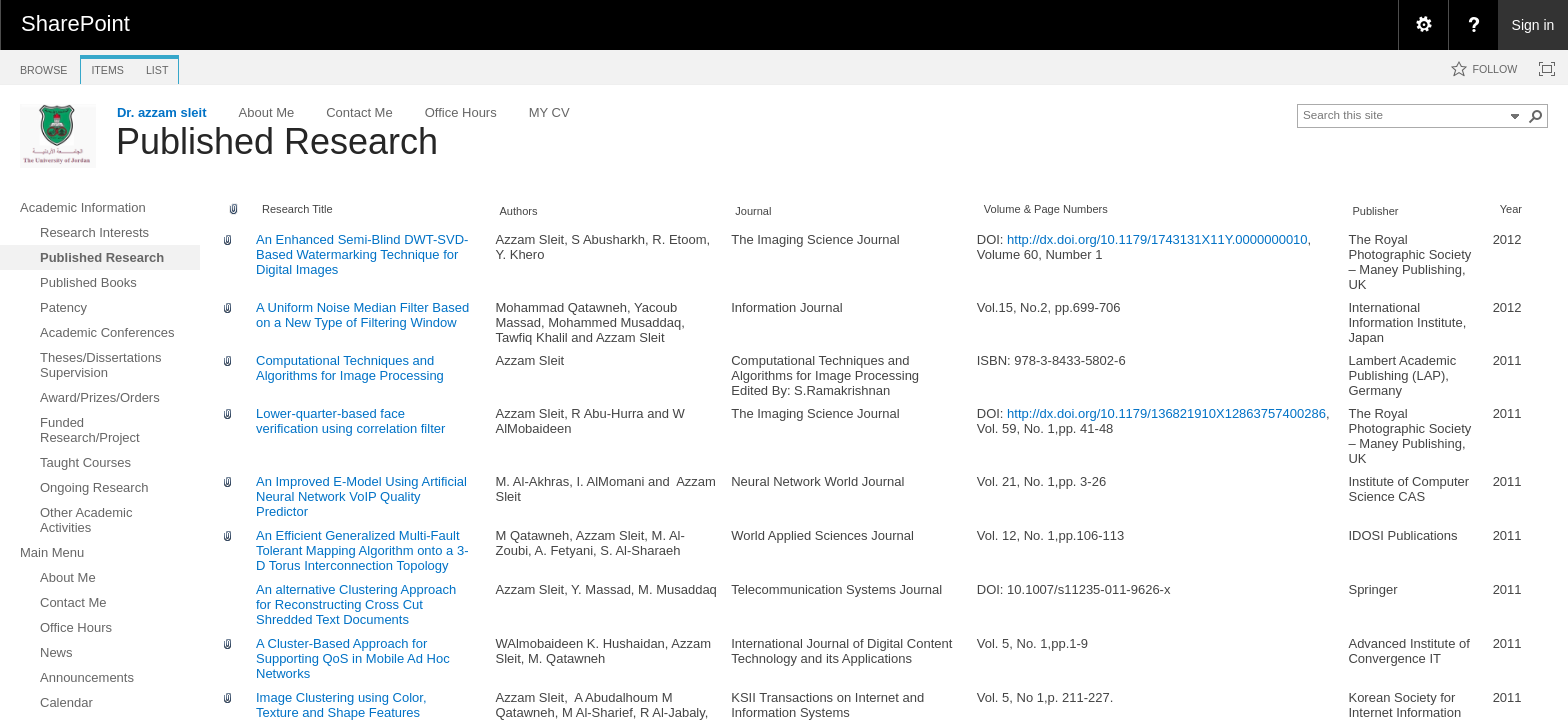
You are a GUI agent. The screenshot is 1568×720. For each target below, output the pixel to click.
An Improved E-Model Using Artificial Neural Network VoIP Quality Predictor (361, 496)
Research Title (297, 209)
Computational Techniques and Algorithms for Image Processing (350, 368)
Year (1511, 209)
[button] (1536, 116)
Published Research (277, 141)
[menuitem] (1423, 25)
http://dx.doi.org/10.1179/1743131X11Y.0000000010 (1157, 239)
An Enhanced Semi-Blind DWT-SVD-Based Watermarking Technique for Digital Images (362, 254)
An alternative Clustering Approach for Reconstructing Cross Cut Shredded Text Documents (356, 604)
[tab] (43, 66)
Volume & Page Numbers (1046, 209)
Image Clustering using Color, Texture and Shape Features (341, 705)
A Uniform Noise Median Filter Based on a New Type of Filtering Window (362, 315)
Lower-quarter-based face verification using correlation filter (350, 421)
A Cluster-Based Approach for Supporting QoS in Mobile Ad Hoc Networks (353, 658)
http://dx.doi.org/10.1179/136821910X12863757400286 (1166, 413)
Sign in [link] (1533, 25)
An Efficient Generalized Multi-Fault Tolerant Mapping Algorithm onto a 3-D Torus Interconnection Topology (362, 550)
